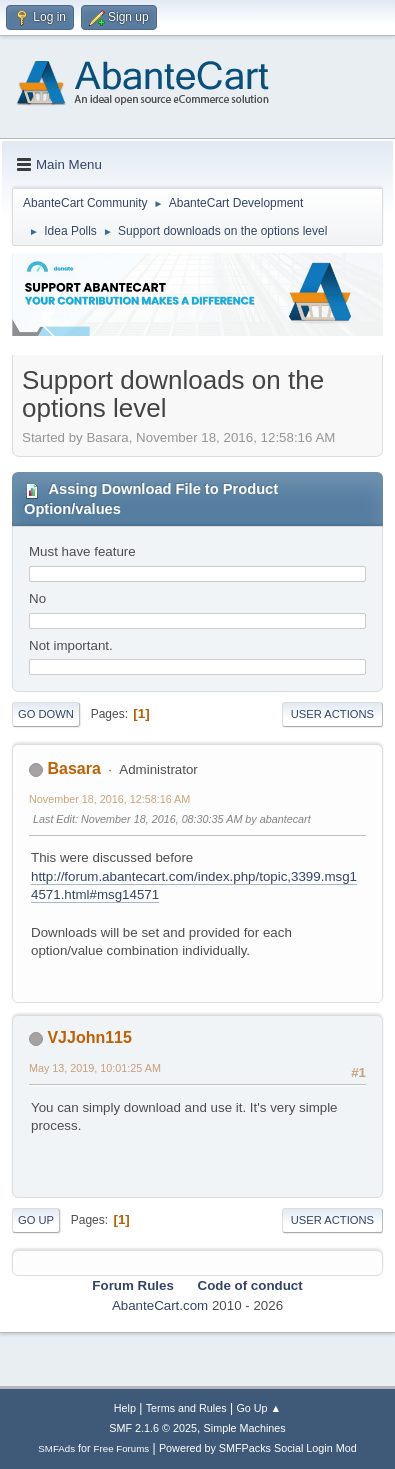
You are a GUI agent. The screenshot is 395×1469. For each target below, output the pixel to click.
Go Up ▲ (258, 1408)
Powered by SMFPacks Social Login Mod (258, 1448)
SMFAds (56, 1448)
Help (125, 1408)
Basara (73, 768)
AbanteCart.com (160, 1305)
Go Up (36, 1220)
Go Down (46, 714)
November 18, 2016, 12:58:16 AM (109, 799)
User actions (332, 714)
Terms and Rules (186, 1408)
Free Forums (122, 1448)
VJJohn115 (89, 1037)
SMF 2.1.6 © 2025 (153, 1428)
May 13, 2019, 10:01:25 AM (95, 1068)
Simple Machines (245, 1428)
